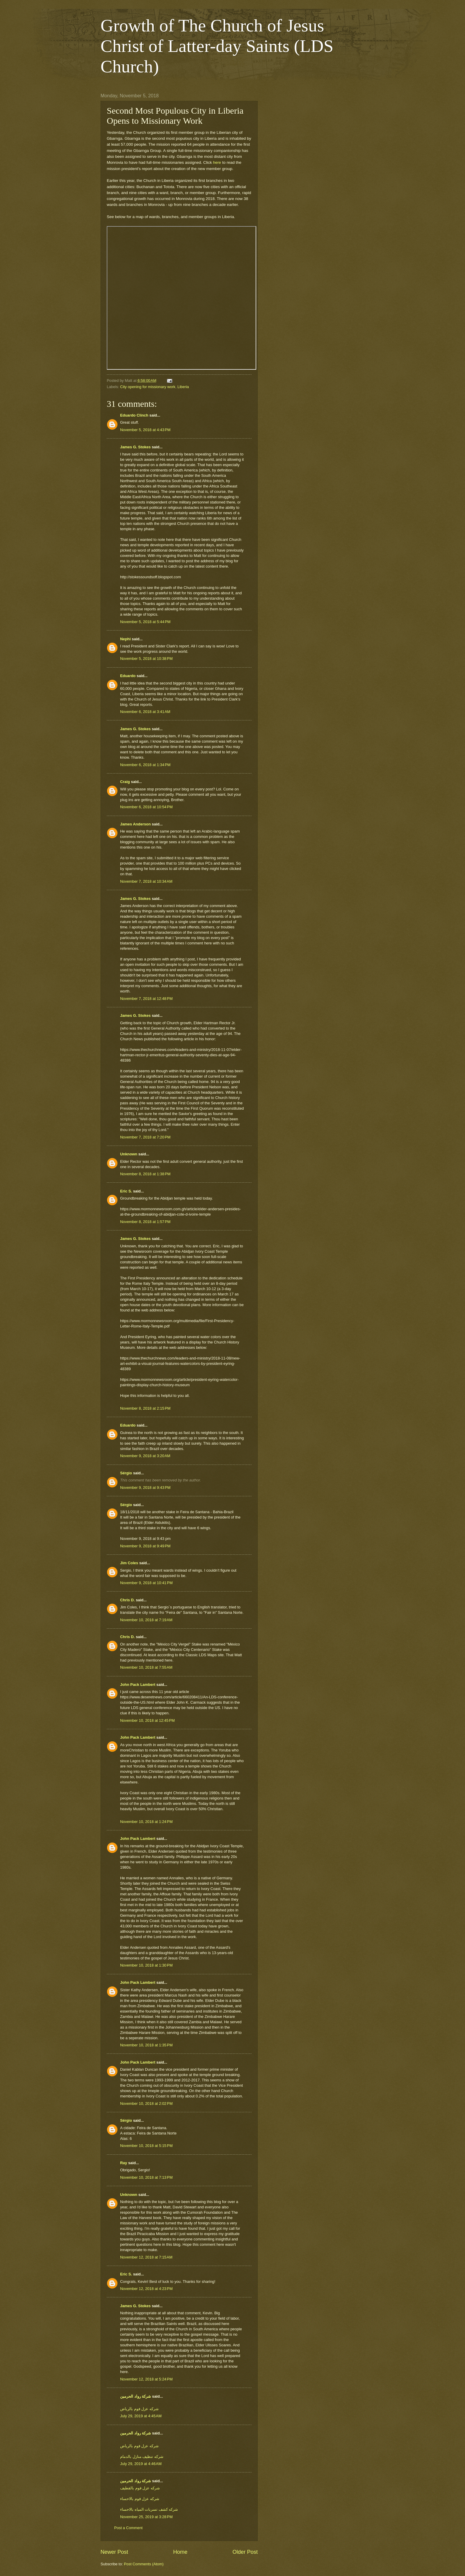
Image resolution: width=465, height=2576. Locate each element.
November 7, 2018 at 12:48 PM (146, 998)
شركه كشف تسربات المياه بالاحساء (149, 2509)
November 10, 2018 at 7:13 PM (146, 2177)
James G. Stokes (135, 447)
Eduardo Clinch (134, 415)
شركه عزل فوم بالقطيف (140, 2488)
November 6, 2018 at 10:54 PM (146, 807)
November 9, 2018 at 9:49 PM (145, 1546)
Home (180, 2552)
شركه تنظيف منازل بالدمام (141, 2456)
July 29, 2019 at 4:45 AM (141, 2416)
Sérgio (126, 1473)
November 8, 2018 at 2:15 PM (145, 1408)
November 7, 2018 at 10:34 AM (146, 881)
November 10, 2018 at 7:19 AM (146, 1620)
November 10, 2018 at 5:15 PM (146, 2145)
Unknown (128, 1154)
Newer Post (114, 2552)
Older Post (245, 2552)
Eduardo (128, 676)
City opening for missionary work (147, 387)
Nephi (125, 639)
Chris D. (127, 1600)
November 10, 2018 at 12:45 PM (147, 1720)
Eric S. (126, 1191)
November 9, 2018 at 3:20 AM (145, 1456)
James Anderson (135, 824)
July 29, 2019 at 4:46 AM (141, 2463)
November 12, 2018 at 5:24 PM (146, 2379)
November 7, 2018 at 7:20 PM (145, 1137)
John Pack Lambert (137, 1684)
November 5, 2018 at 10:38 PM (146, 658)
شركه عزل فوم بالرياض (139, 2409)
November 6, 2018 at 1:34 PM (145, 765)
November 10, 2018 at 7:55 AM (146, 1667)
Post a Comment (128, 2528)
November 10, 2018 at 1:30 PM (146, 1965)
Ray (123, 2163)
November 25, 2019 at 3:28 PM (146, 2517)
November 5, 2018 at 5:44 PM (145, 622)
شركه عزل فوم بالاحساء (139, 2498)
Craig (125, 781)
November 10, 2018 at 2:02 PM (146, 2103)
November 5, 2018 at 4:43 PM (145, 430)
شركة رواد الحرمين (135, 2396)
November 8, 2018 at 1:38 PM (145, 1174)
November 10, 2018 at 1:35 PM (146, 2045)
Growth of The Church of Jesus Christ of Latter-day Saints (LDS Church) (217, 46)
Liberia (183, 387)
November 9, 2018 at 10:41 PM (146, 1583)
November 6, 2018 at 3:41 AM (145, 711)
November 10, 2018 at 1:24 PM (146, 1821)
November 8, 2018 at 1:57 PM (145, 1221)
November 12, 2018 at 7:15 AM (146, 2257)
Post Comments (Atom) (144, 2564)
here (217, 162)
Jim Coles (129, 1563)
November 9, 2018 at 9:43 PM (145, 1487)
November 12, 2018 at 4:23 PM (146, 2288)
